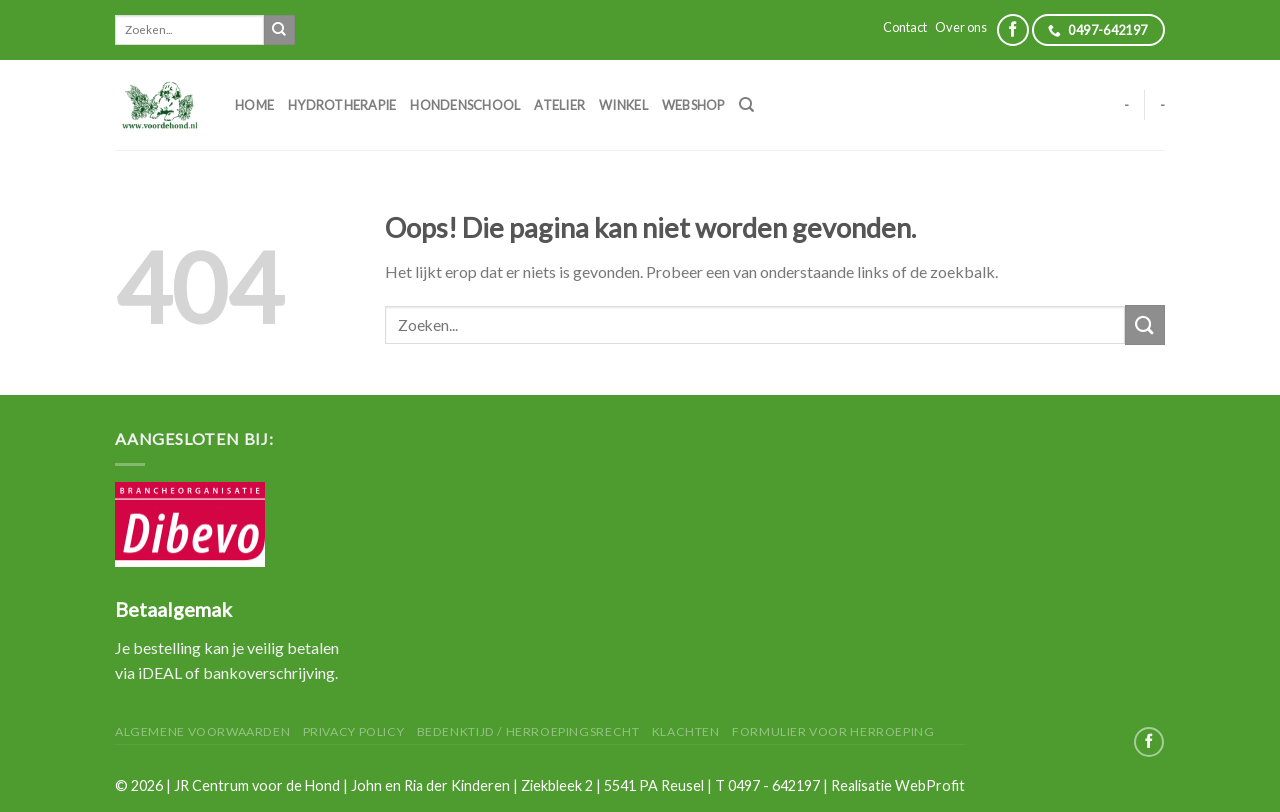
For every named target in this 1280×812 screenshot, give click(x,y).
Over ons (961, 27)
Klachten (686, 731)
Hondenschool (465, 105)
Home (254, 105)
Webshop (693, 105)
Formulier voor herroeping (833, 731)
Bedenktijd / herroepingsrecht (528, 731)
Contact (905, 27)
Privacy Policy (354, 731)
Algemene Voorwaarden (202, 731)
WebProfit (930, 785)
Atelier (559, 105)
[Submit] (279, 30)
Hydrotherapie (342, 105)
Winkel (623, 105)
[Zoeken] (746, 105)
